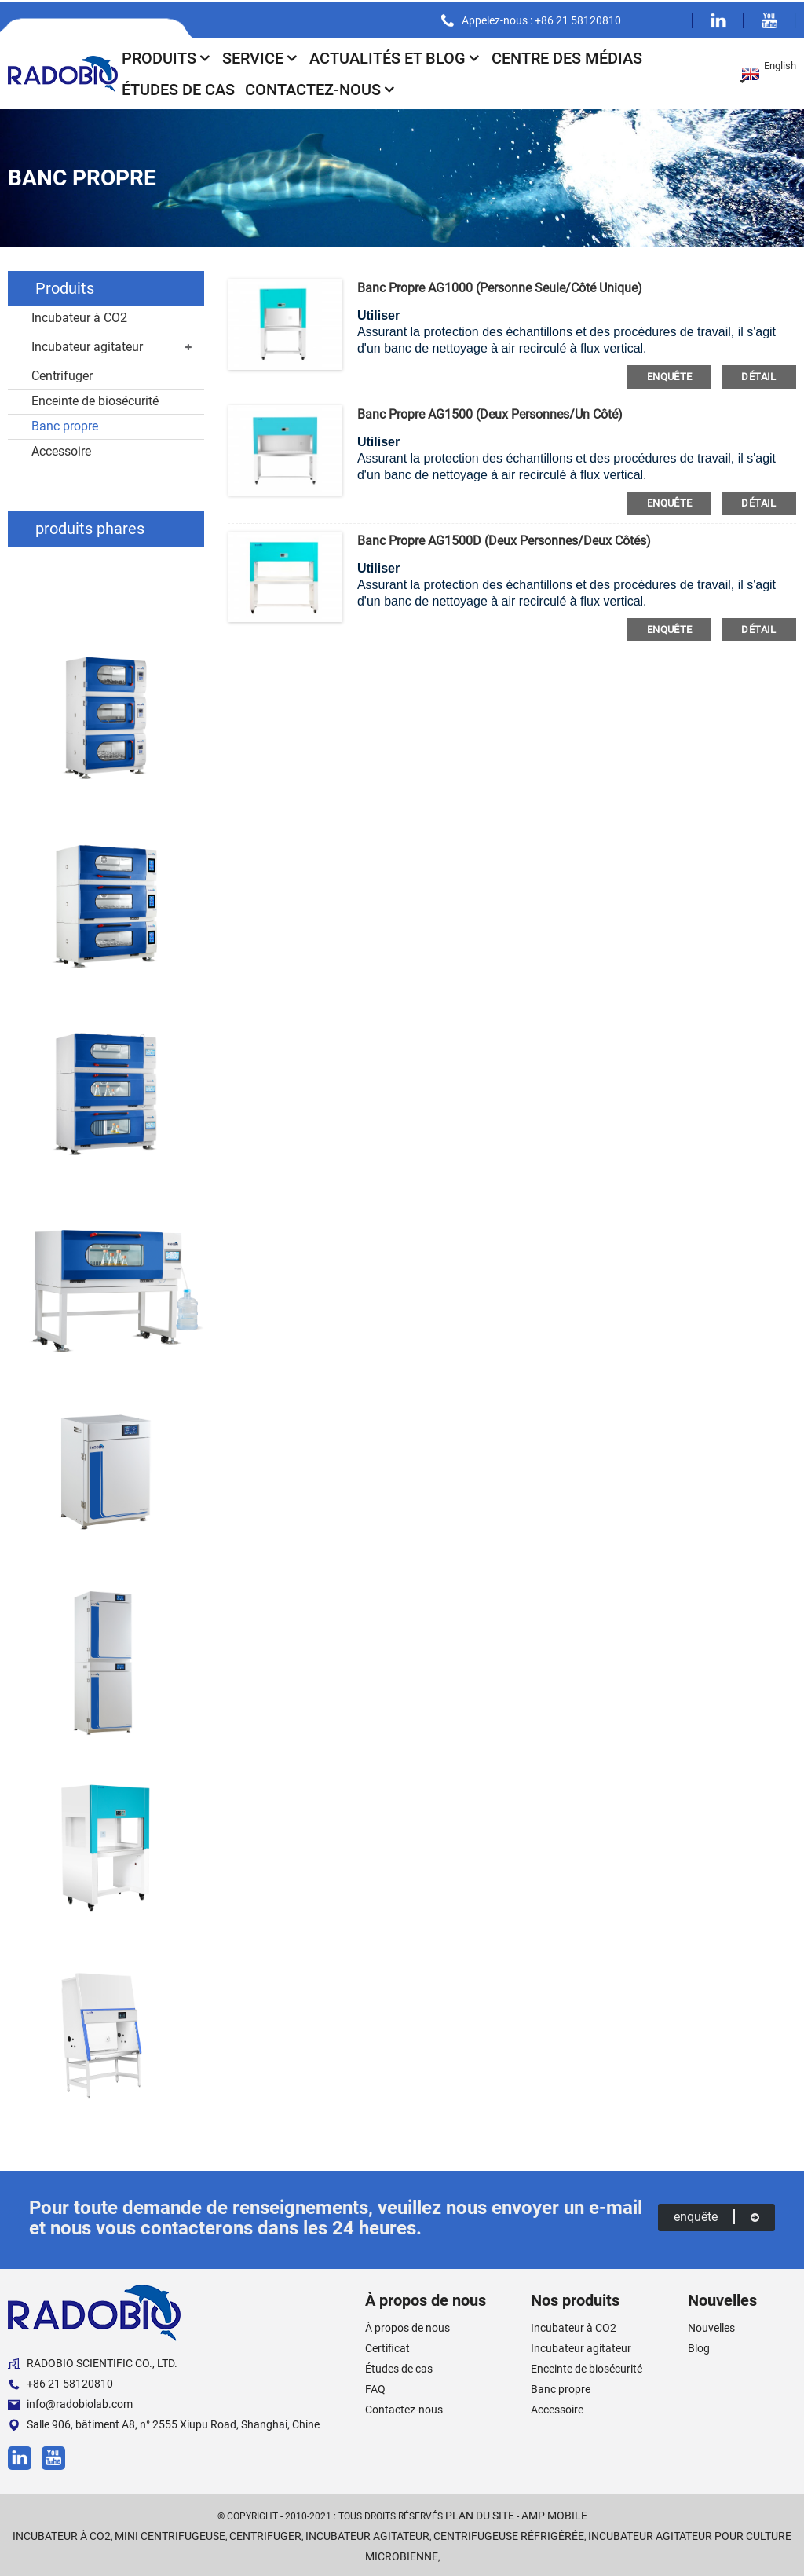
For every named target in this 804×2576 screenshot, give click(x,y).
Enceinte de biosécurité (95, 398)
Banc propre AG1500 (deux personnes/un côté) (490, 411)
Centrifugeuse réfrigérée (508, 2533)
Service (260, 55)
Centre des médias (567, 55)
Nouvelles (711, 2325)
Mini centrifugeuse (170, 2533)
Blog (699, 2346)
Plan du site (479, 2513)
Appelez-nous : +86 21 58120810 (540, 18)
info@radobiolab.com (70, 2402)
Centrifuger (62, 373)
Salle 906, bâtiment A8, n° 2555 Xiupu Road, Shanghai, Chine (164, 2422)
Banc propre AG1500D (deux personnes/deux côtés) (504, 538)
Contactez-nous (321, 87)
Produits (167, 55)
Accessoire (61, 448)
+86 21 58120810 (60, 2381)
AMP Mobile (554, 2513)
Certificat (387, 2346)
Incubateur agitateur (87, 344)
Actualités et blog (395, 55)
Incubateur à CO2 (79, 315)
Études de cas (178, 87)
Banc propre (64, 423)
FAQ (375, 2386)
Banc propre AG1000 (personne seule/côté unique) (499, 285)
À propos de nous (407, 2325)
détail (758, 374)
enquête (670, 374)
